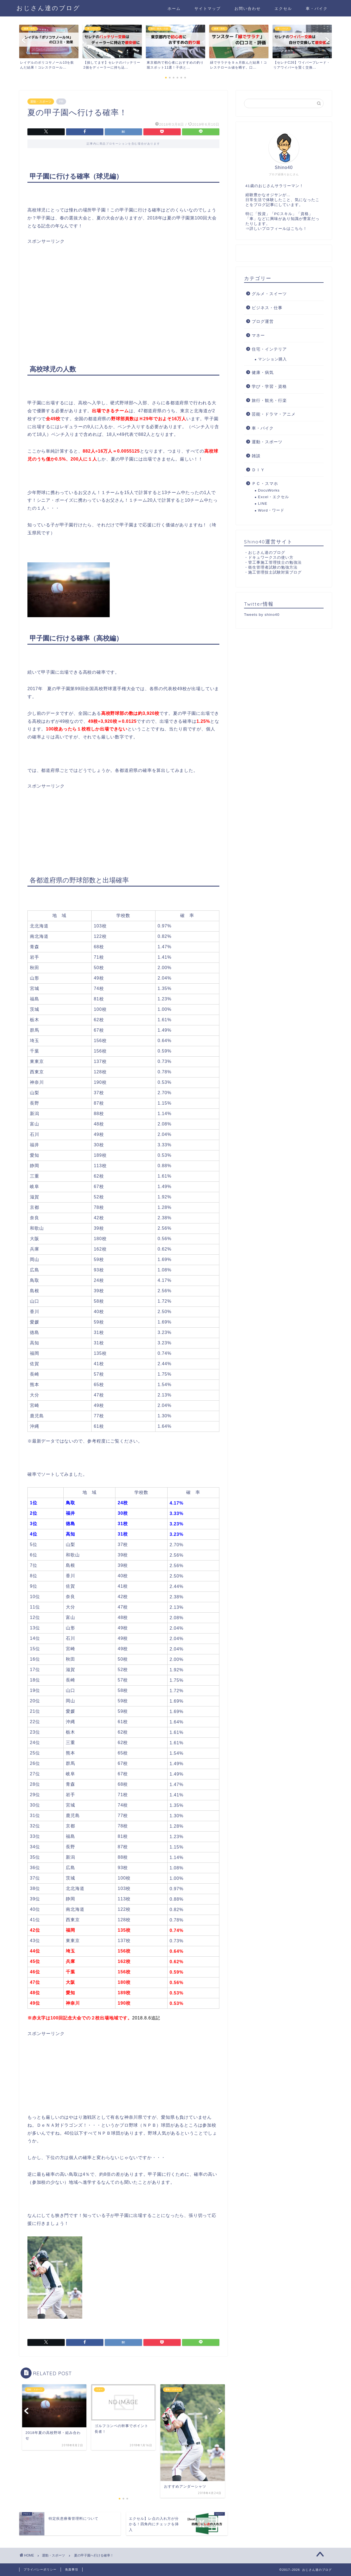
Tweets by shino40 (262, 615)
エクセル (283, 8)
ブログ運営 (263, 321)
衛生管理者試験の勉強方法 (273, 567)
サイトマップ (207, 8)
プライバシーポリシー (40, 2569)
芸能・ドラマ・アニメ (274, 414)
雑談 (256, 455)
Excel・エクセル (273, 497)
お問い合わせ (247, 8)
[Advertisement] (123, 282)
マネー (258, 335)
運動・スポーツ (40, 101)
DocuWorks (269, 490)
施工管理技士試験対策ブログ (275, 572)
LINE (262, 503)
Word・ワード (271, 510)
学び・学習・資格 (269, 386)
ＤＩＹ (258, 469)
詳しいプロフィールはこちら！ (278, 229)
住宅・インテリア (269, 349)
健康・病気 (263, 372)
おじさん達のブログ (48, 8)
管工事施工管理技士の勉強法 (275, 562)
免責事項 (71, 2569)
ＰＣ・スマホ (265, 483)
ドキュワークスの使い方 (270, 557)
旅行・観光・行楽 (269, 400)
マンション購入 (272, 359)
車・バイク (317, 8)
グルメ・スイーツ (269, 293)
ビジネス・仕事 (267, 307)
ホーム (174, 8)
